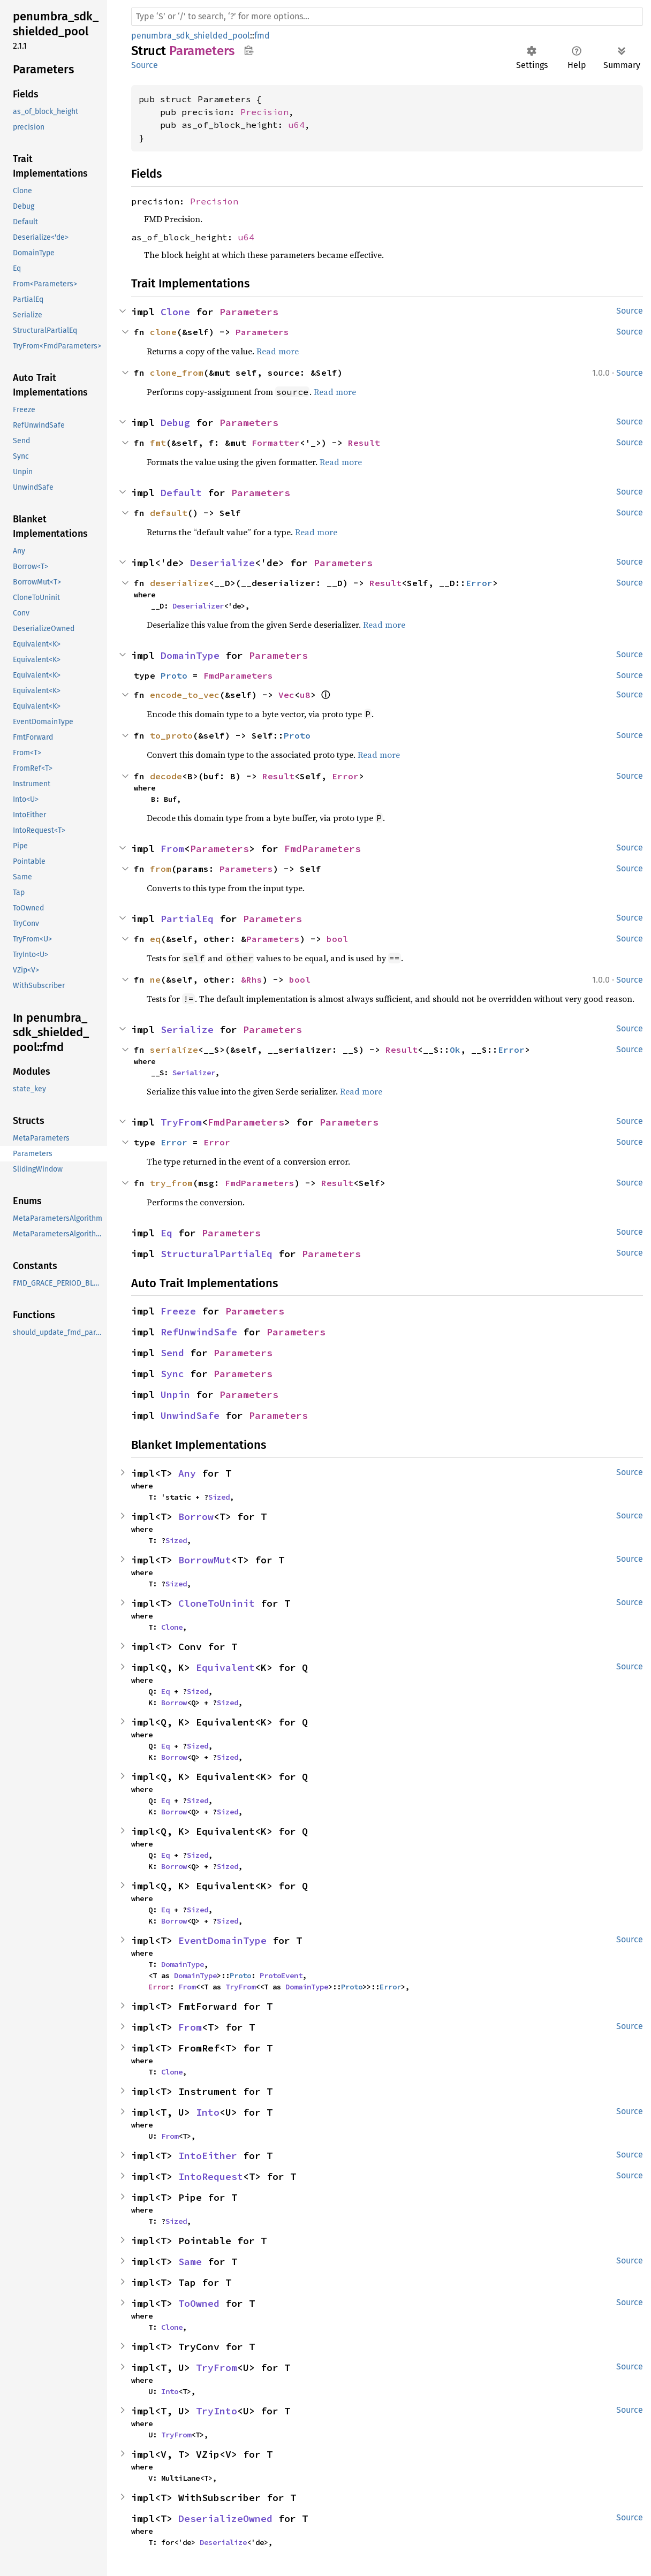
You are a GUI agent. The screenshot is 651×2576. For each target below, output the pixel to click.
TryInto (216, 2411)
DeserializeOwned (225, 2518)
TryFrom (181, 1122)
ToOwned (198, 2303)
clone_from (176, 372)
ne (155, 979)
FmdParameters (238, 675)
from (160, 868)
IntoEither (207, 2155)
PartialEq (187, 919)
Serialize (187, 1029)
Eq (166, 1233)
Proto (174, 675)
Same (190, 2261)
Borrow (196, 1516)
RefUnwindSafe (199, 1332)
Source (144, 65)
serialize (174, 1049)
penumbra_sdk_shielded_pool (190, 36)
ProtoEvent (281, 1975)
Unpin (175, 1394)
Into (207, 2112)
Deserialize (222, 563)
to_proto (171, 735)
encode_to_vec (184, 694)
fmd (262, 36)
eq (155, 938)
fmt (158, 442)
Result (364, 442)
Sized (219, 1497)
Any (187, 1473)
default (168, 512)
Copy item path (249, 50)
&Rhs (251, 979)
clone (163, 331)
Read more (277, 351)
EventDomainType (222, 1940)
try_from (171, 1182)
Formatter (276, 442)
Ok (455, 1049)
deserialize (179, 582)
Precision (264, 112)
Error (479, 582)
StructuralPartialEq (216, 1254)
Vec (286, 694)
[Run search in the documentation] (387, 16)
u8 (305, 694)
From (172, 848)
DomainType (190, 655)
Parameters (248, 312)
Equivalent (225, 1667)
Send (172, 1353)
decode (166, 776)
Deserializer (198, 606)
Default (181, 493)
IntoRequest (210, 2176)
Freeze (178, 1311)
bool (337, 938)
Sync (172, 1373)
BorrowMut (204, 1560)
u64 (297, 124)
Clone (175, 312)
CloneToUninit (216, 1603)
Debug (175, 422)
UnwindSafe (190, 1415)
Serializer (193, 1072)
